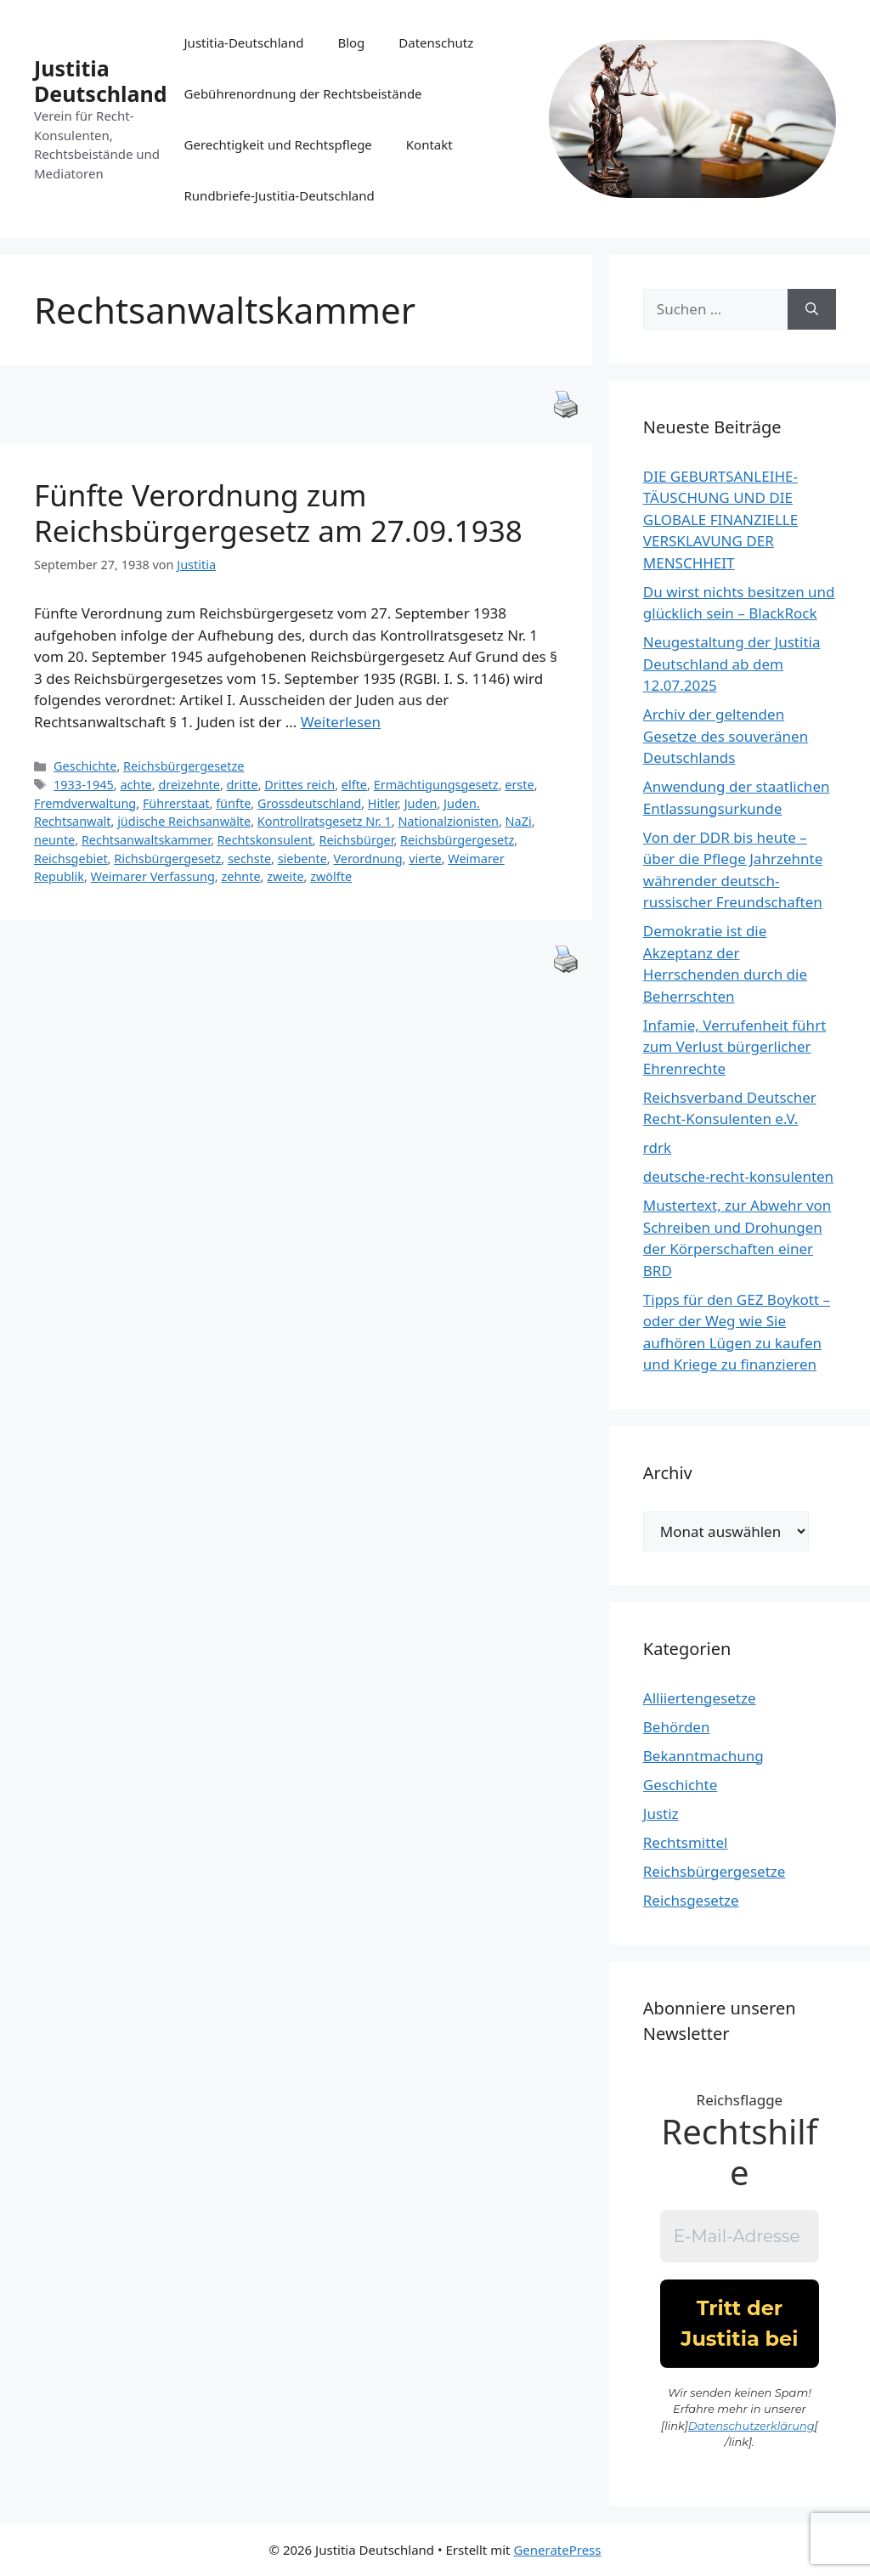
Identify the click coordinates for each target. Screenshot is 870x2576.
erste (519, 785)
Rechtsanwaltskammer (146, 840)
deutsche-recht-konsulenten (738, 1176)
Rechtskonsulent (265, 840)
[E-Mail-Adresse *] (739, 2236)
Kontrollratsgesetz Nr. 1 (324, 821)
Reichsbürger (356, 840)
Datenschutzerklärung (751, 2425)
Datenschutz (435, 42)
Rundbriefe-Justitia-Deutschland (279, 195)
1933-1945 (84, 785)
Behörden (676, 1727)
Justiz (661, 1813)
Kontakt (429, 144)
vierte (425, 858)
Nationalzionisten (448, 821)
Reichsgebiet (71, 858)
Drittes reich (299, 785)
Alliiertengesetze (699, 1698)
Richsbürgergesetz (167, 858)
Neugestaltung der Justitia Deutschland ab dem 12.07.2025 (732, 663)
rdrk (657, 1147)
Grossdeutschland (309, 803)
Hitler (383, 803)
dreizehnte (189, 785)
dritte (242, 785)
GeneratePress (557, 2549)
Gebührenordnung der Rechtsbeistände (303, 93)
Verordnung (367, 858)
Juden (421, 803)
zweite (285, 876)
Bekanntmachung (703, 1755)
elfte (354, 785)
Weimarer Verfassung (153, 876)
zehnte (240, 876)
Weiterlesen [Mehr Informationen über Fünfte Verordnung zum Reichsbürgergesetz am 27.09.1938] (341, 722)
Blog (350, 42)
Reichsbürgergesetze (183, 766)
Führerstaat (176, 803)
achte (135, 785)
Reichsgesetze (691, 1900)
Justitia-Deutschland (244, 42)
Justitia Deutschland (100, 81)
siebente (302, 858)
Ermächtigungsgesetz (436, 785)
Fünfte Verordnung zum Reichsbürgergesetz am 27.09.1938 (278, 513)
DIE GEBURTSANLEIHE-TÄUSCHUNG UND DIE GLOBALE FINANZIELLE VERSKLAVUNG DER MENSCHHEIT (720, 519)
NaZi (519, 821)
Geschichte (85, 766)
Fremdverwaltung (85, 803)
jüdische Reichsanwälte (184, 821)
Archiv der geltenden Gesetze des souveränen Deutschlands (725, 735)
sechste (249, 858)
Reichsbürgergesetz (457, 840)
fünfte (233, 803)
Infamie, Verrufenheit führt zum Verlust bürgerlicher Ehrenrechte (735, 1046)
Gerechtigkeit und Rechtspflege (278, 144)
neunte (54, 840)
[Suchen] (812, 309)
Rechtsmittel (685, 1842)
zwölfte (331, 876)
